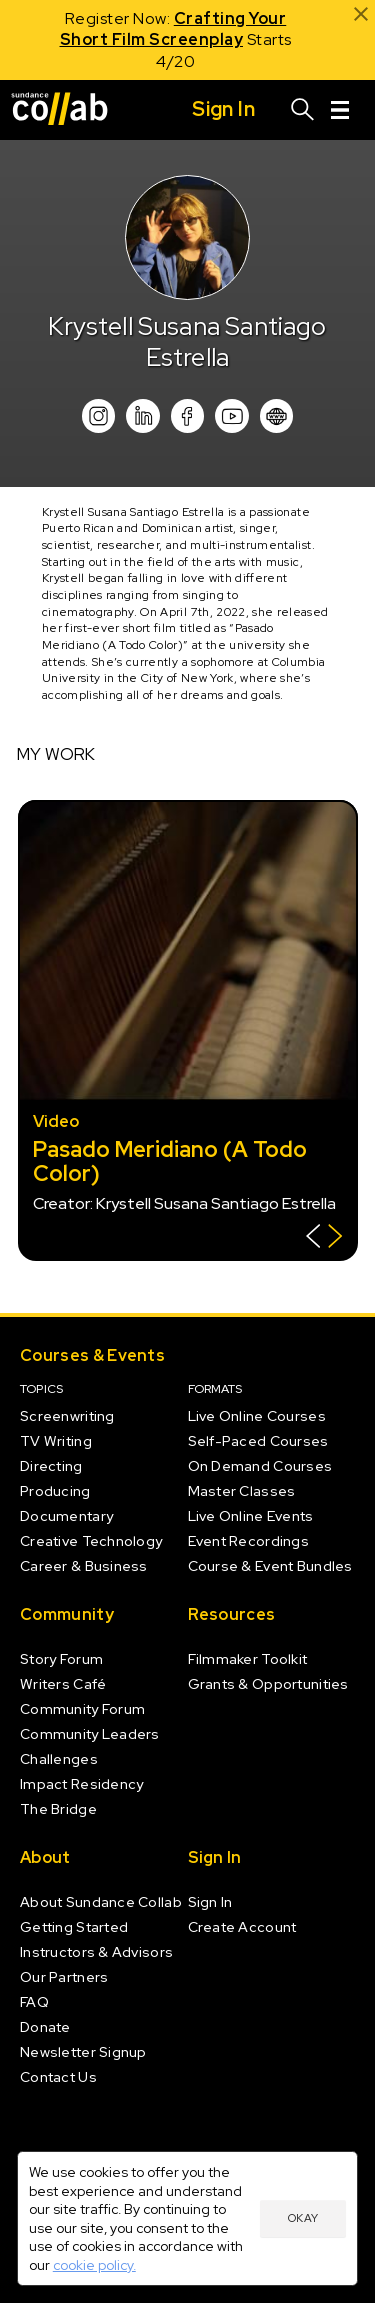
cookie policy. (94, 2265)
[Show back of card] (324, 1238)
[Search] (303, 110)
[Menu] (340, 110)
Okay (303, 2218)
